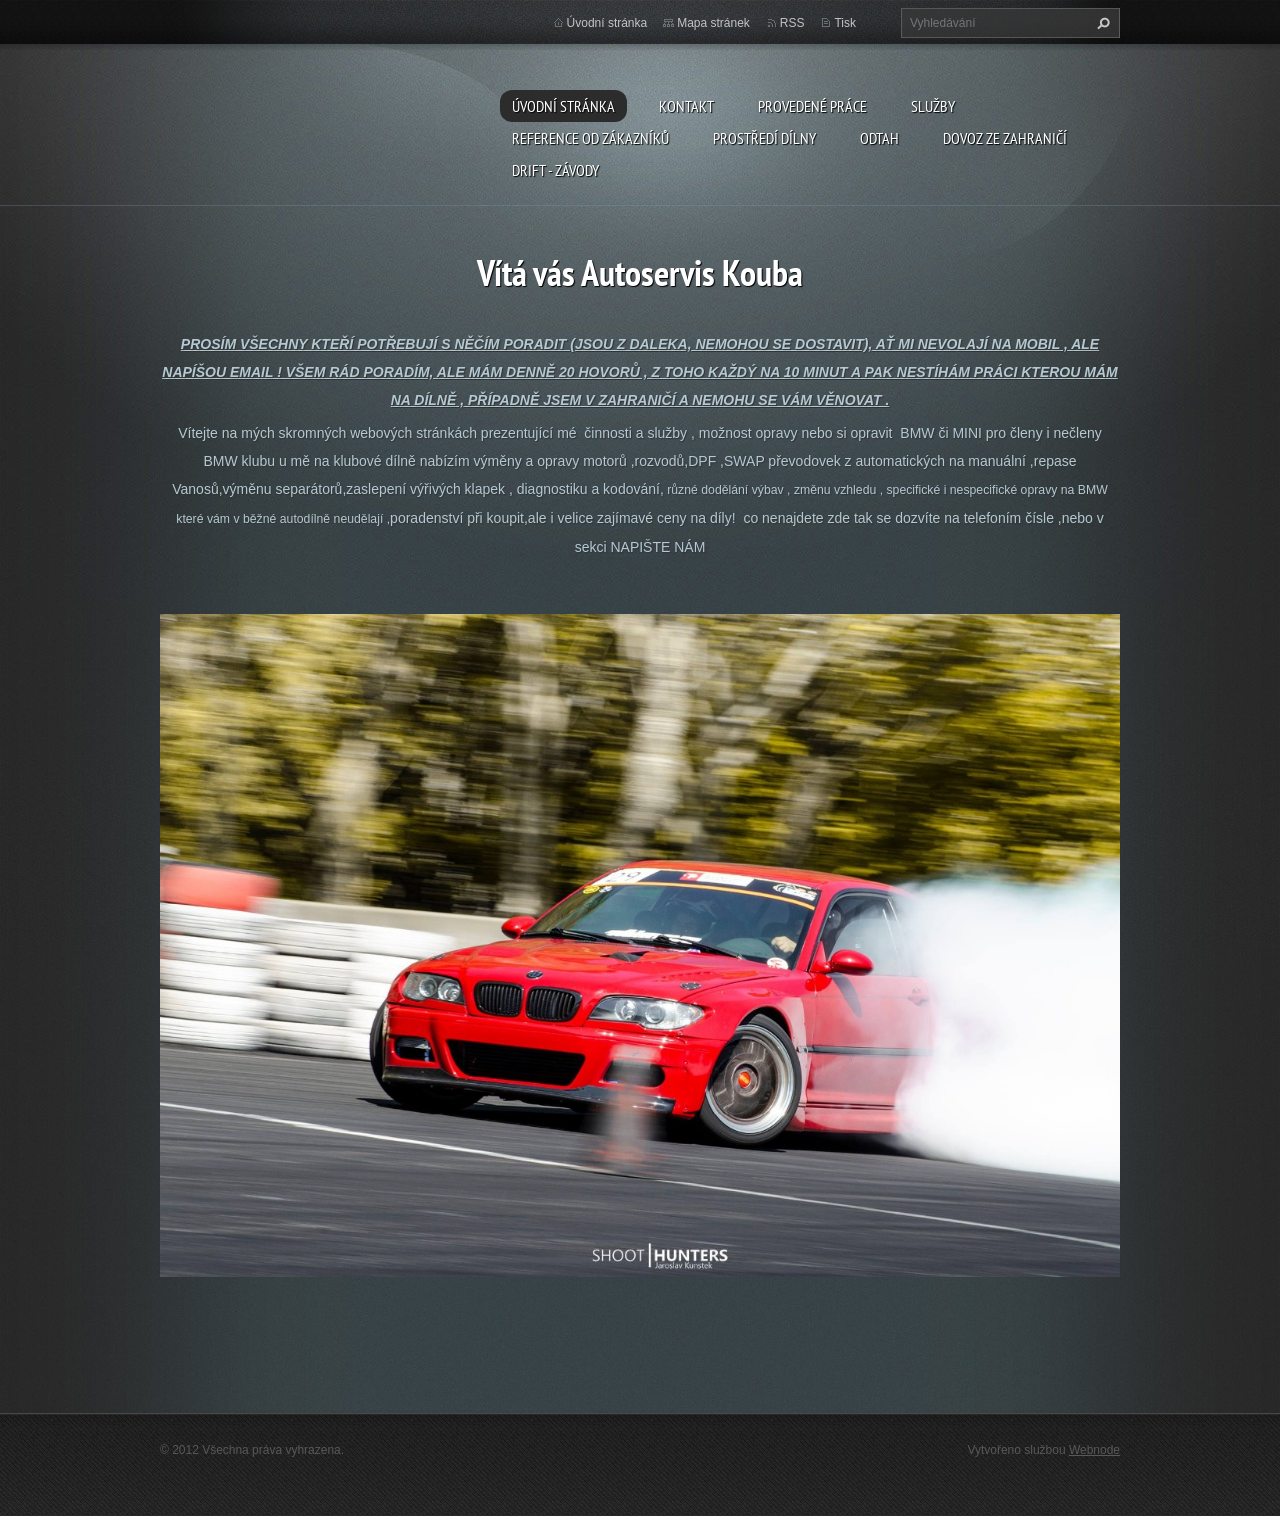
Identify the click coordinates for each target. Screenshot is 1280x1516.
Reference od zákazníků (590, 138)
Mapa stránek (713, 23)
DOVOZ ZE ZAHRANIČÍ (1005, 138)
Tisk (845, 23)
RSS (792, 23)
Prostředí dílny (764, 138)
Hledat (1101, 23)
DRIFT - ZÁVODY (555, 170)
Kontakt (686, 106)
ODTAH (879, 138)
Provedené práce (812, 106)
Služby (933, 106)
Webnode (1094, 1450)
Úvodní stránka (563, 106)
